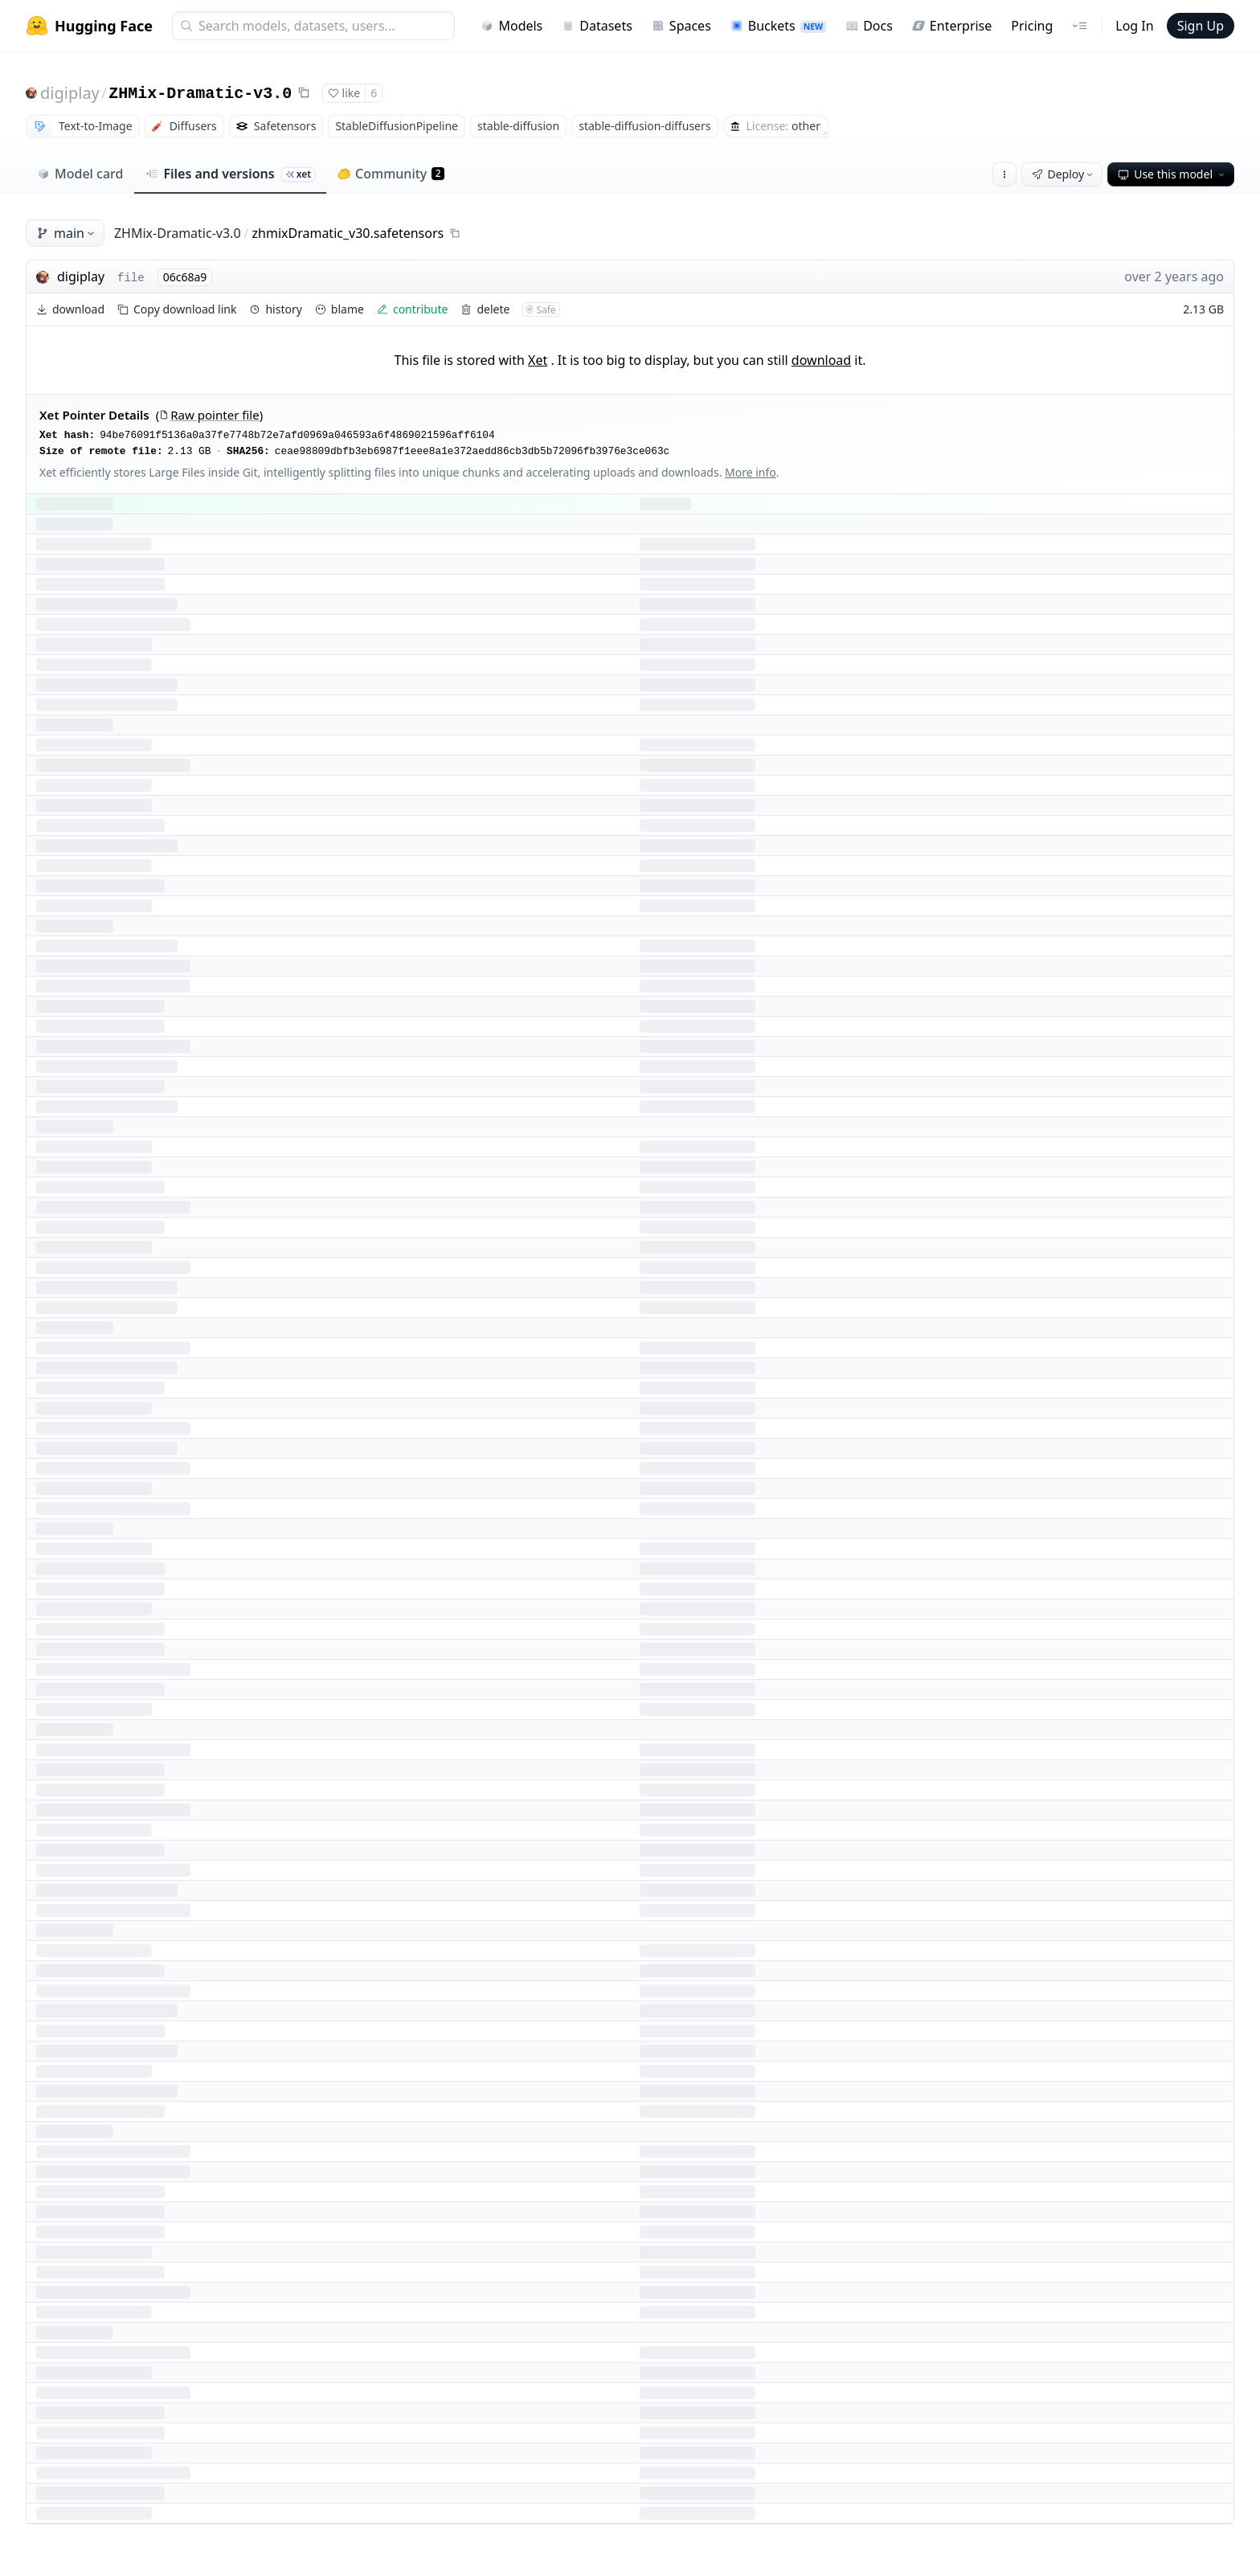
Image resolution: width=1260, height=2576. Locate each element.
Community (391, 173)
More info (750, 472)
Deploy (1064, 174)
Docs (869, 26)
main (66, 233)
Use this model (1172, 174)
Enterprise (952, 26)
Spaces (681, 26)
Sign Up (1200, 26)
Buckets (778, 26)
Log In (1134, 26)
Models (511, 26)
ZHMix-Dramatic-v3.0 (200, 93)
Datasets (597, 26)
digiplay (70, 93)
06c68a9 (185, 277)
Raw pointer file (209, 415)
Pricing (1032, 26)
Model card (80, 173)
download (821, 360)
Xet (537, 360)
